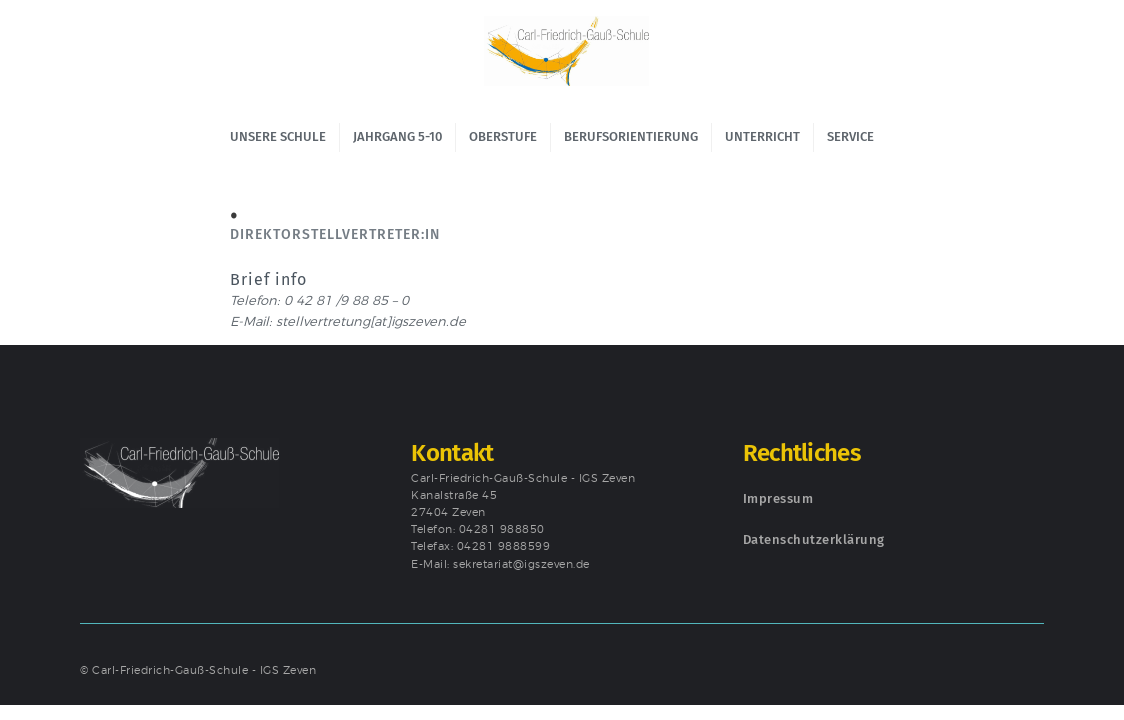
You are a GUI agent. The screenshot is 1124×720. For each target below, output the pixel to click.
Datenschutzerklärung (814, 539)
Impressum (778, 498)
